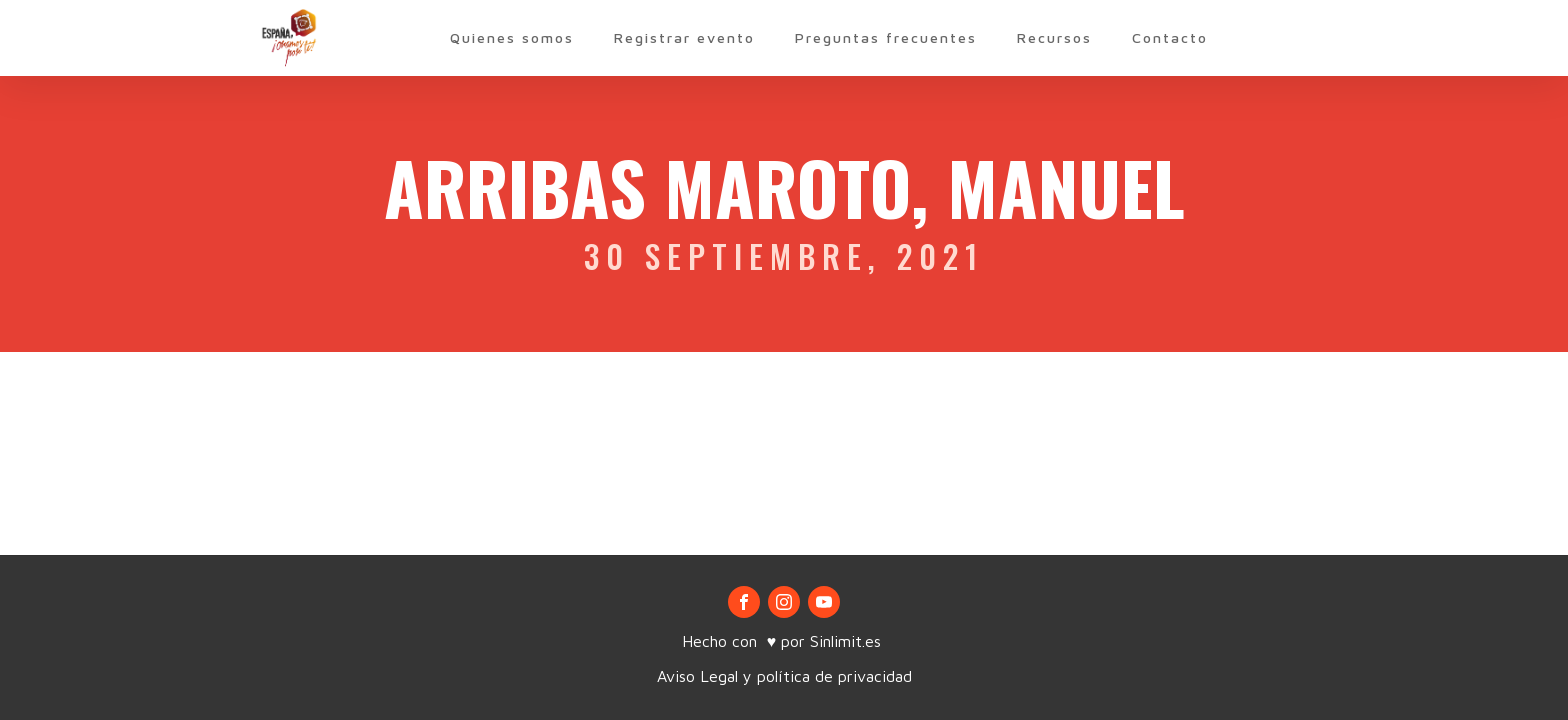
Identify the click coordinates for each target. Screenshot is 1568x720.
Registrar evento (684, 37)
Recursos (1054, 37)
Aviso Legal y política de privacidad (784, 676)
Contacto (1170, 37)
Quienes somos (512, 37)
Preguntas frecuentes (886, 37)
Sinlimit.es (848, 641)
